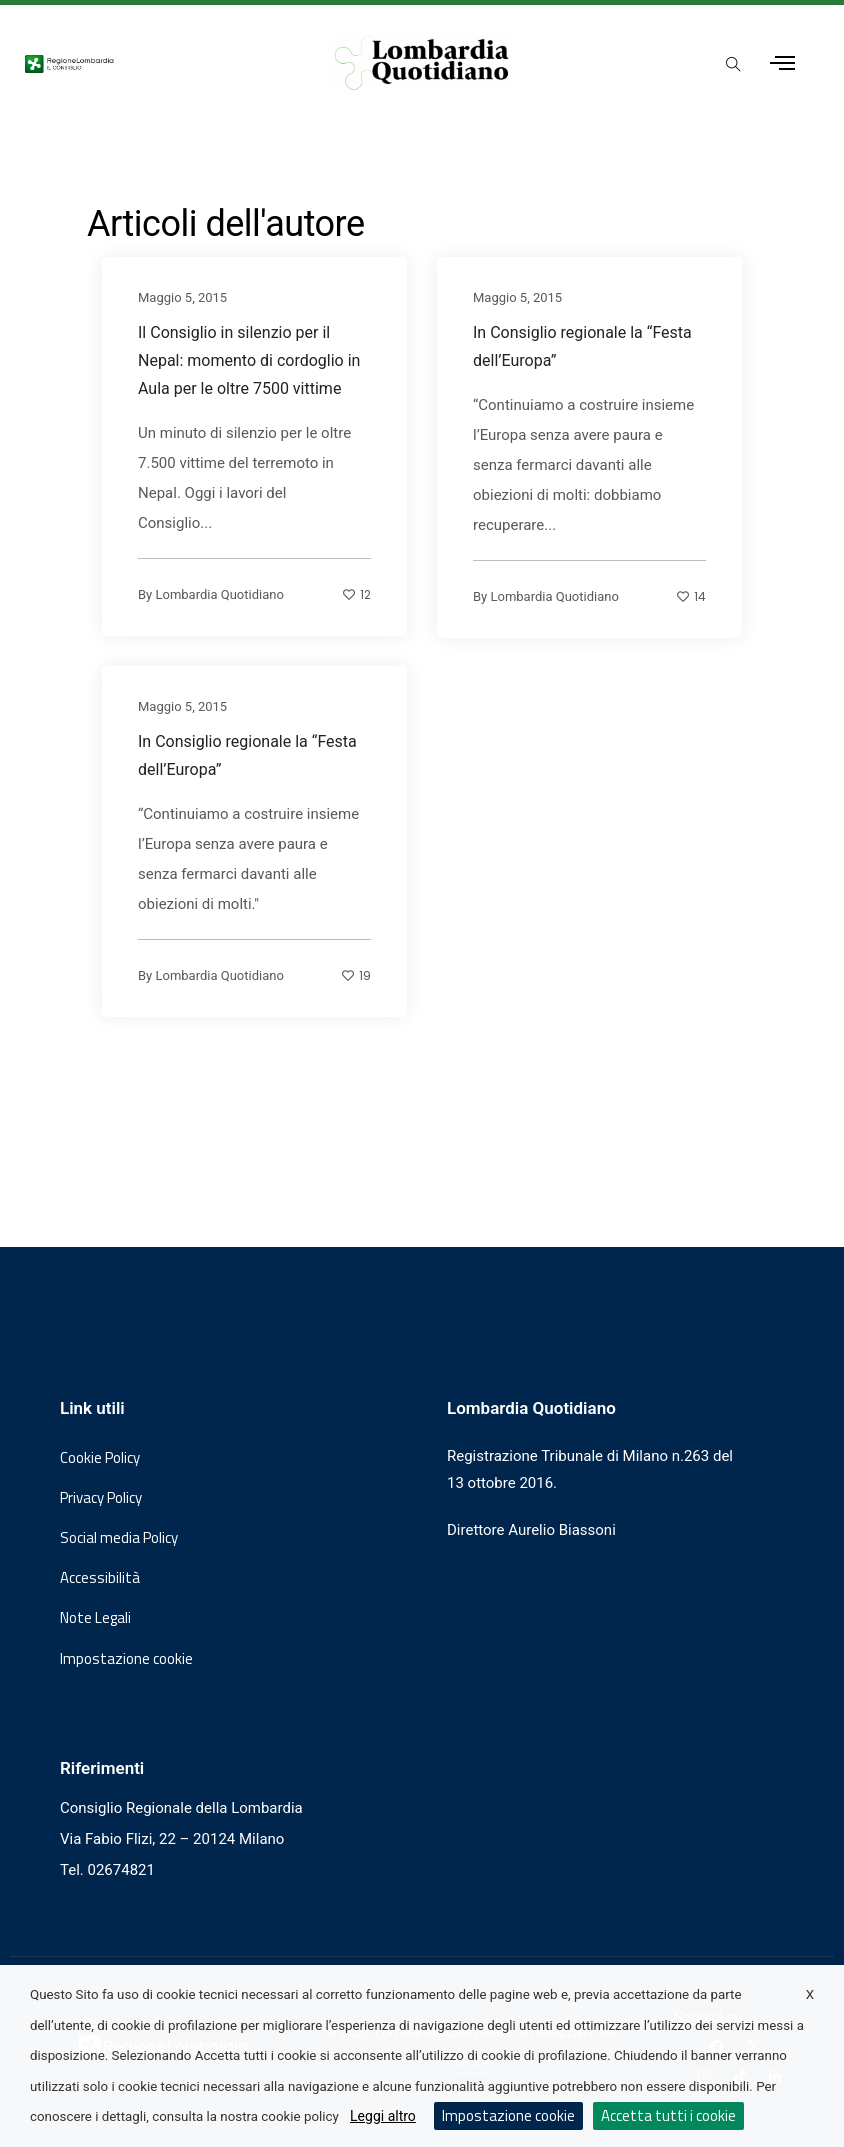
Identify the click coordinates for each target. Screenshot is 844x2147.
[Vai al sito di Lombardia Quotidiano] (422, 63)
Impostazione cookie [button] (126, 1659)
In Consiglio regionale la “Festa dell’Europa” (582, 346)
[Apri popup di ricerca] (734, 65)
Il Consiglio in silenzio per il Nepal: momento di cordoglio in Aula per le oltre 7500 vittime (249, 360)
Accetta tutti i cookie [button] (668, 2115)
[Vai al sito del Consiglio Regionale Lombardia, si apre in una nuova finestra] (157, 63)
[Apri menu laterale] (782, 63)
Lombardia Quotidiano (219, 594)
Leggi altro (383, 2116)
